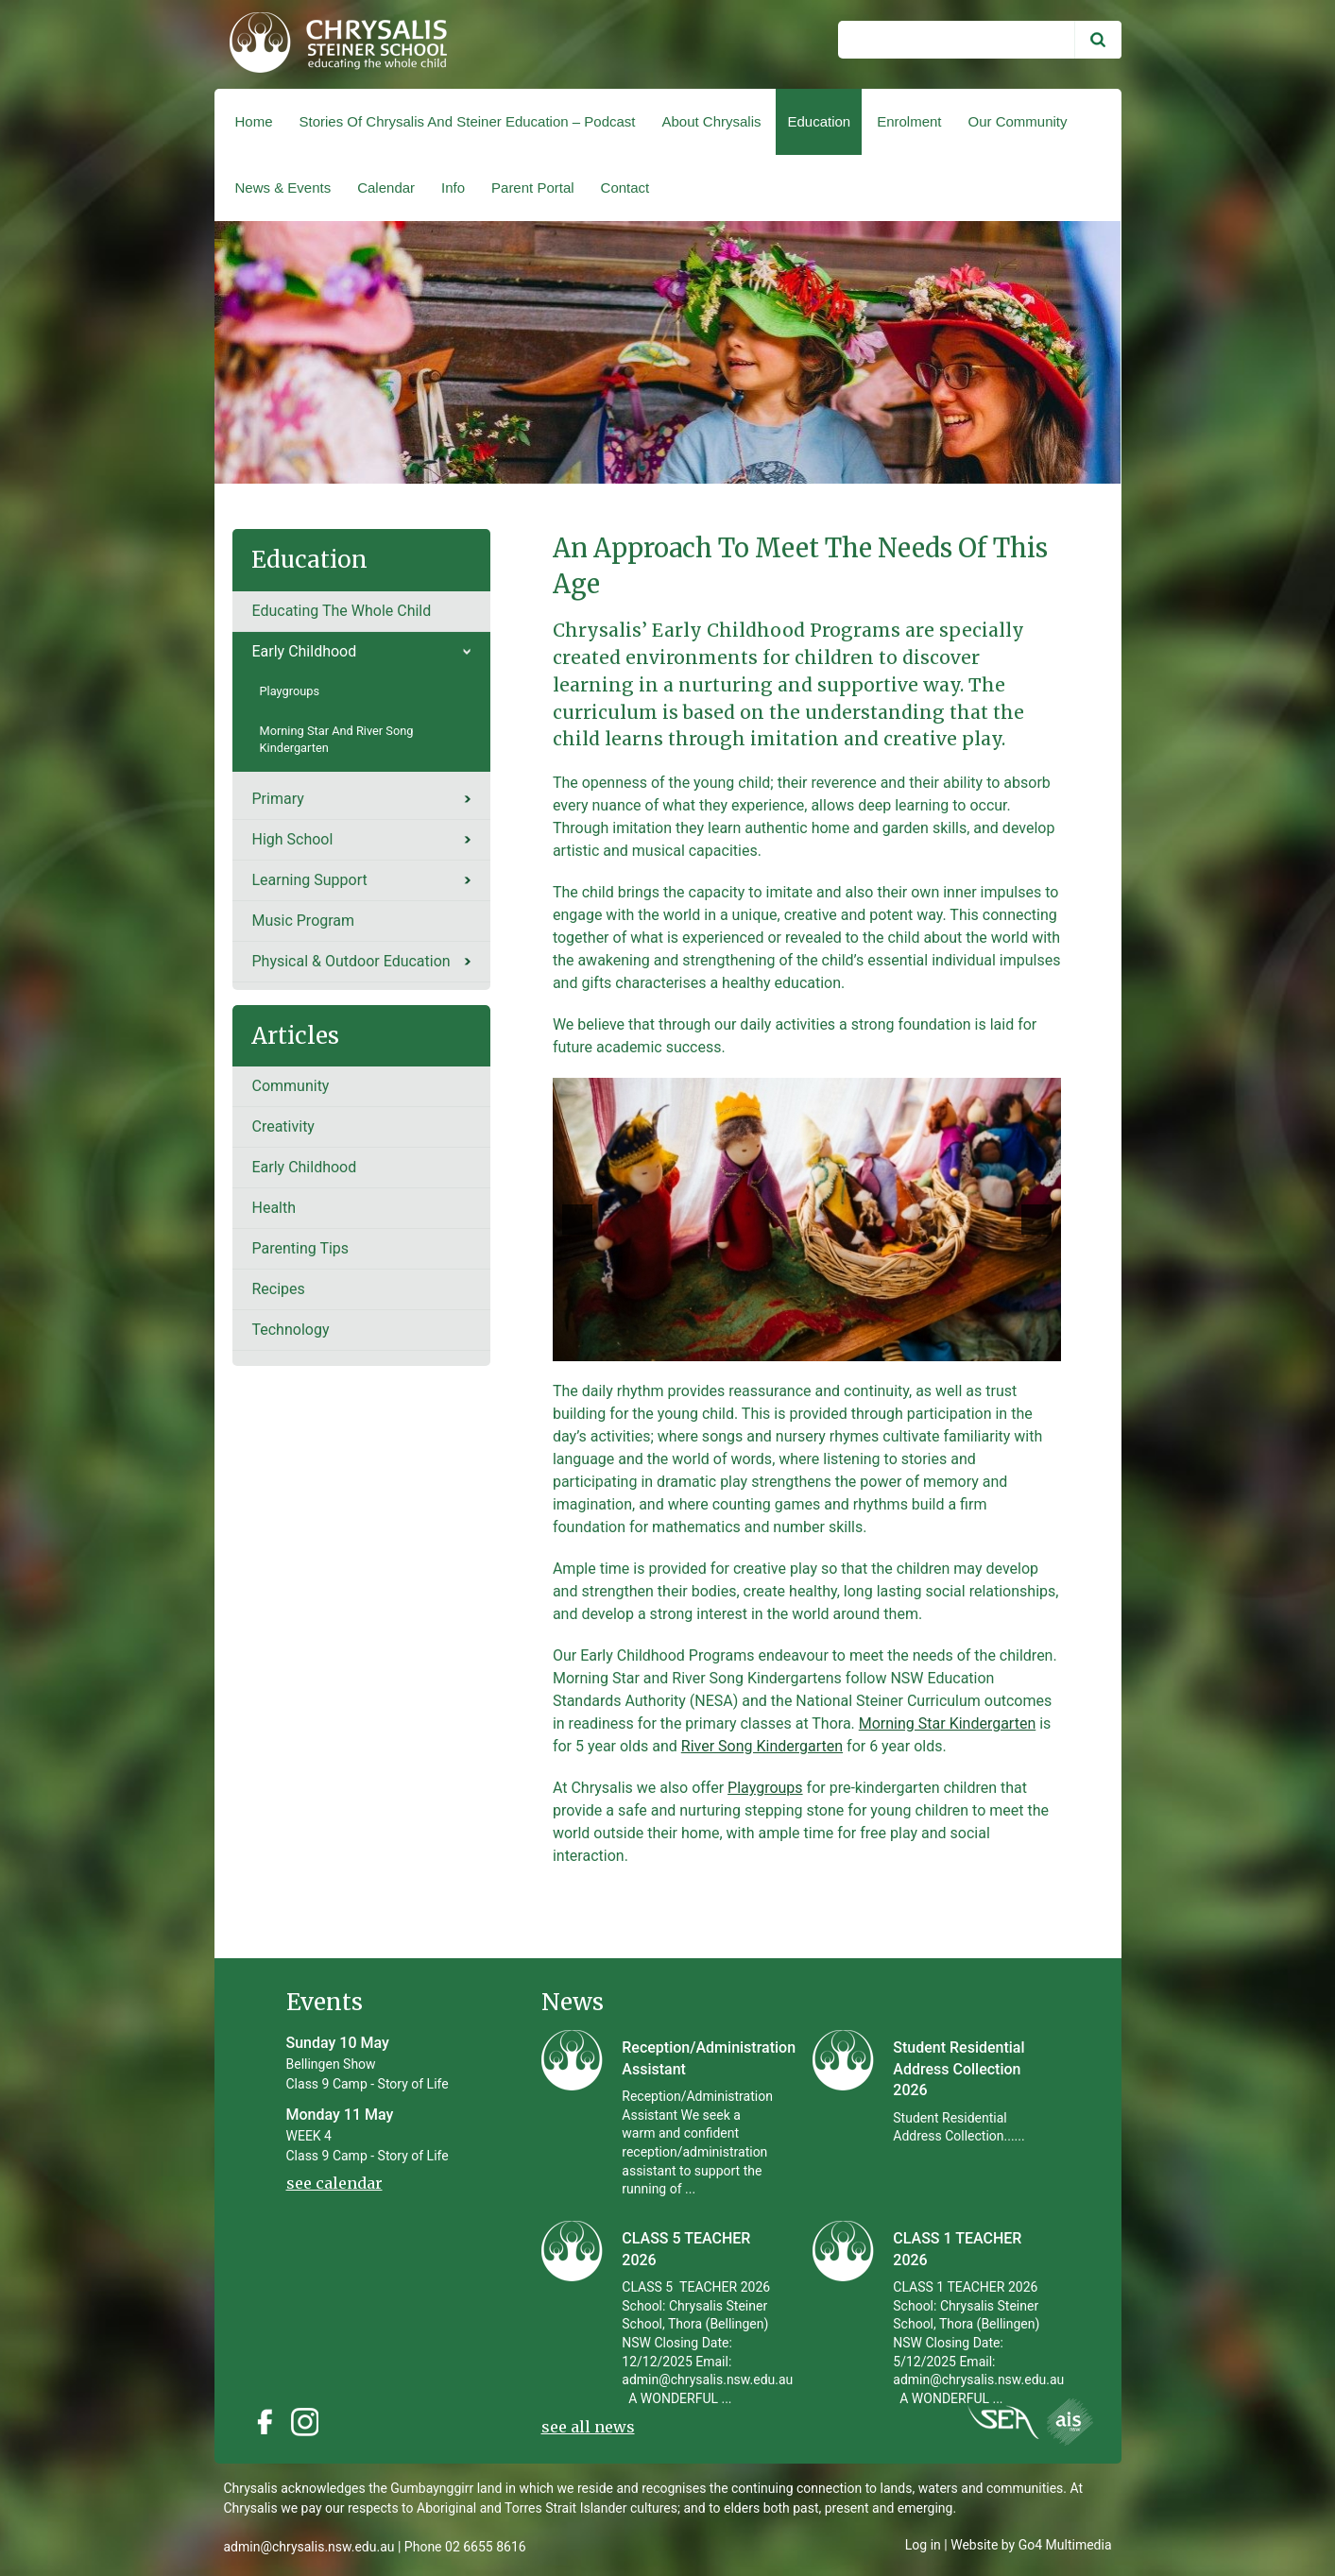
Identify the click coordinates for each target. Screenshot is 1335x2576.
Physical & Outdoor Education (350, 961)
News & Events (283, 187)
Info (453, 187)
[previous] (577, 1219)
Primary (277, 799)
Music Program (302, 921)
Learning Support (309, 880)
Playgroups (764, 1788)
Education (818, 121)
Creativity (282, 1126)
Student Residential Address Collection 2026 (958, 2069)
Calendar (386, 187)
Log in (923, 2544)
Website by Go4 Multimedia (1030, 2544)
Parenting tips (300, 1248)
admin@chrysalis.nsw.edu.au (309, 2546)
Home (254, 121)
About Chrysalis (711, 121)
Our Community (1018, 121)
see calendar (334, 2183)
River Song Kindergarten (762, 1746)
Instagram (310, 2422)
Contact (625, 187)
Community (290, 1086)
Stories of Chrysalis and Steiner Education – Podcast (467, 121)
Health (273, 1208)
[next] (1036, 1219)
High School (292, 839)
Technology (290, 1330)
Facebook (264, 2422)
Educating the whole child (341, 611)
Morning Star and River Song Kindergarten (336, 739)
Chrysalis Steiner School (330, 44)
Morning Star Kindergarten (947, 1723)
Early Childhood (303, 651)
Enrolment (909, 121)
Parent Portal (532, 187)
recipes (277, 1289)
